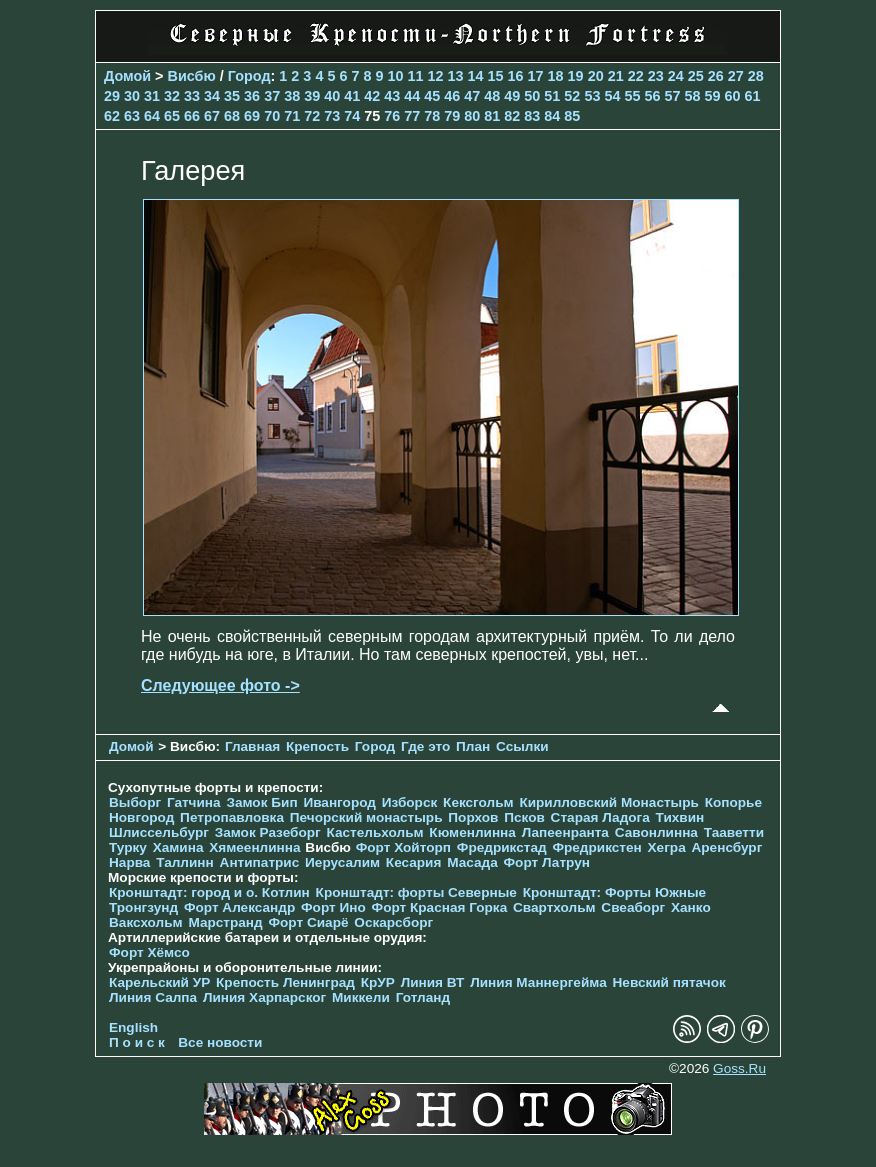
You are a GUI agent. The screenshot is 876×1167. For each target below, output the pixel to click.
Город (249, 76)
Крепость (317, 746)
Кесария (414, 862)
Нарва (129, 862)
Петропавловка (232, 817)
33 (192, 96)
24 (676, 76)
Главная (252, 746)
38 (292, 96)
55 (632, 96)
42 (372, 96)
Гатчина (194, 802)
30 (132, 96)
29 (112, 96)
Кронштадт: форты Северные (416, 892)
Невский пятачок (669, 982)
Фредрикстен (596, 847)
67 (212, 116)
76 (392, 116)
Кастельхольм (375, 832)
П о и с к (137, 1042)
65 (172, 116)
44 (412, 96)
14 (476, 76)
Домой (127, 76)
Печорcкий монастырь (366, 817)
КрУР (378, 982)
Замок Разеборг (268, 832)
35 (232, 96)
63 (132, 116)
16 (516, 76)
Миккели (361, 997)
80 (472, 116)
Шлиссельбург (159, 832)
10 (395, 76)
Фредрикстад (502, 847)
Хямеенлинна (254, 847)
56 (652, 96)
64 (152, 116)
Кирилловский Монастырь (608, 802)
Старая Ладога (600, 817)
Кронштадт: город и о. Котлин (209, 892)
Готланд (423, 997)
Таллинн (185, 862)
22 (636, 76)
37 (272, 96)
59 (712, 96)
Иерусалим (342, 862)
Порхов (473, 817)
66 (192, 116)
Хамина (178, 847)
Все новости (220, 1042)
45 (432, 96)
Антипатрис (260, 862)
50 (532, 96)
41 (352, 96)
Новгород (141, 817)
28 (756, 76)
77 (412, 116)
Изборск (410, 802)
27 (736, 76)
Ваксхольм (146, 922)
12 (436, 76)
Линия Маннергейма (538, 982)
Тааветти (734, 832)
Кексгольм (478, 802)
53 (592, 96)
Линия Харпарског (264, 997)
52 (572, 96)
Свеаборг (633, 907)
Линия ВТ (433, 982)
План (473, 746)
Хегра (667, 847)
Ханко (691, 907)
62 (112, 116)
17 (536, 76)
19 (576, 76)
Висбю (192, 76)
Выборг (135, 802)
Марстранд (225, 922)
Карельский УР (159, 982)
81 (492, 116)
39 (312, 96)
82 (512, 116)
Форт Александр (239, 907)
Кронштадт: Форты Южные (615, 892)
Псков (524, 817)
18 (556, 76)
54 (612, 96)
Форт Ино (333, 907)
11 (415, 76)
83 (532, 116)
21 (616, 76)
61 (753, 96)
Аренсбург (726, 847)
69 (252, 116)
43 (392, 96)
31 (152, 96)
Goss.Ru (739, 1068)
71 (292, 116)
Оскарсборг (393, 922)
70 (272, 116)
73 (332, 116)
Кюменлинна (472, 832)
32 (172, 96)
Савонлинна (656, 832)
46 (452, 96)
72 (312, 116)
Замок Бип (261, 802)
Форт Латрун (547, 862)
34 (212, 96)
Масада (472, 862)
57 (672, 96)
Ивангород (339, 802)
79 (452, 116)
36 (252, 96)
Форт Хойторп (403, 847)
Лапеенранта (565, 832)
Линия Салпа (153, 997)
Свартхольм (554, 907)
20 (596, 76)
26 (716, 76)
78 (432, 116)
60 (732, 96)
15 (496, 76)
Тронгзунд (143, 907)
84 (552, 116)
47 (472, 96)
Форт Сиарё (308, 922)
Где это (425, 746)
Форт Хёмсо (149, 952)
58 (692, 96)
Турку (128, 847)
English (133, 1027)
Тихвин (680, 817)
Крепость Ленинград (285, 982)
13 (456, 76)
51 (552, 96)
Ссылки (522, 746)
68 (232, 116)
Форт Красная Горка (440, 907)
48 (492, 96)
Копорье (733, 802)
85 (572, 116)
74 (352, 116)
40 (332, 96)
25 (696, 76)
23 (656, 76)
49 (512, 96)
